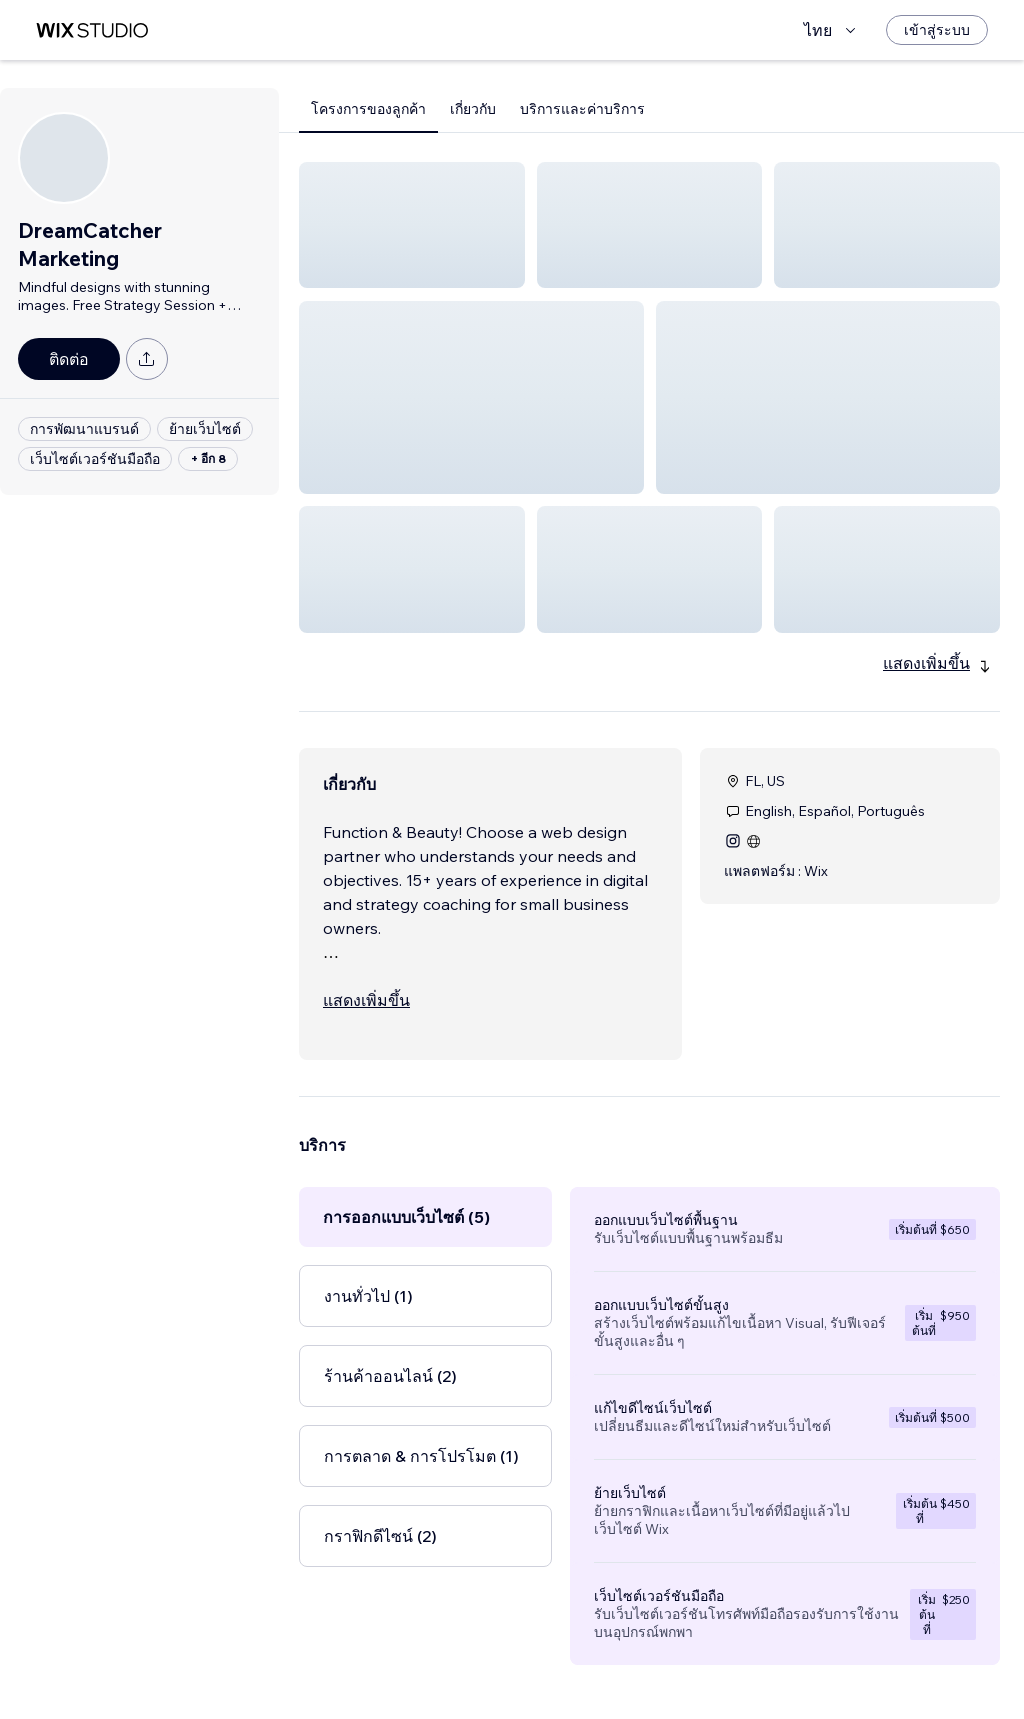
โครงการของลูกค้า (368, 109)
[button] (412, 225)
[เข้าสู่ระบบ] (937, 30)
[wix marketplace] (92, 30)
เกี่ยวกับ (473, 109)
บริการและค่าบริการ (582, 109)
